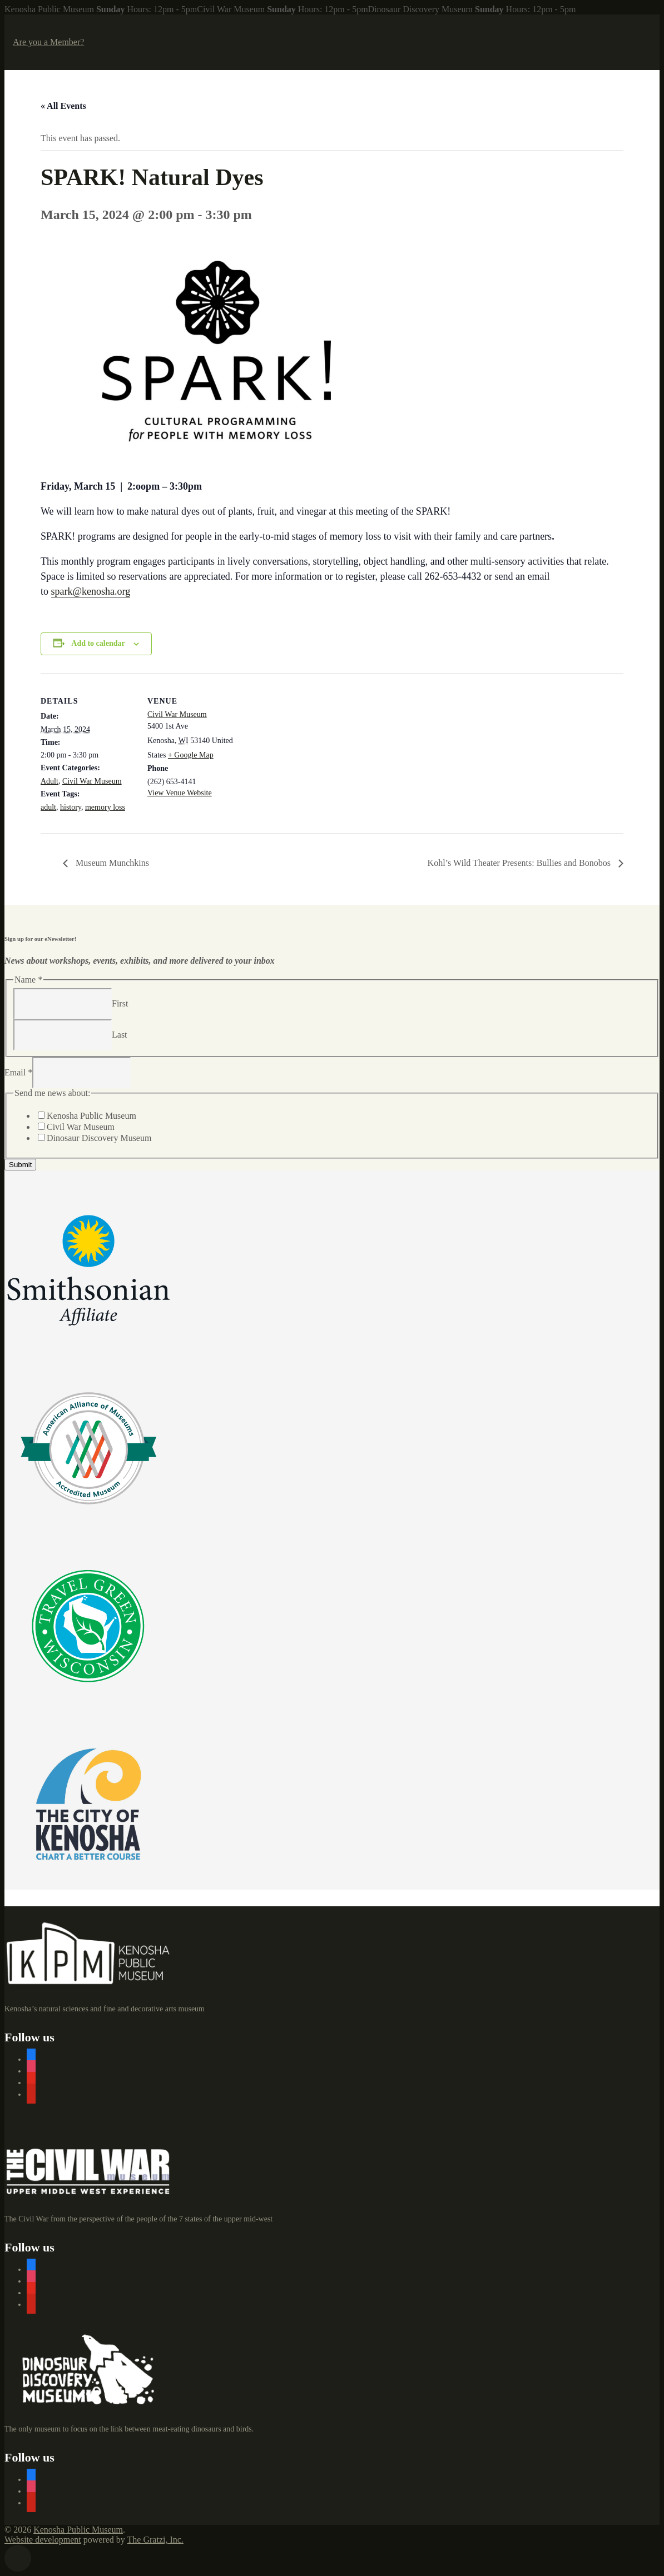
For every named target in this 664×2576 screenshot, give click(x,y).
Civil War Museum (92, 781)
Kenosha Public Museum (91, 1115)
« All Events (63, 106)
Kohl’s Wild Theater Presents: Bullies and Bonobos (520, 863)
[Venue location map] (312, 750)
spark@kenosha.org (91, 591)
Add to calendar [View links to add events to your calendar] (98, 643)
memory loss (105, 807)
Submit (20, 1164)
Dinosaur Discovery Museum (99, 1138)
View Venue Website (179, 793)
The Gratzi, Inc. (155, 2539)
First (120, 1003)
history (70, 807)
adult (48, 807)
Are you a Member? (48, 42)
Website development (42, 2539)
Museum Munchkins (111, 863)
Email (18, 1072)
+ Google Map (191, 755)
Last (119, 1034)
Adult (49, 781)
